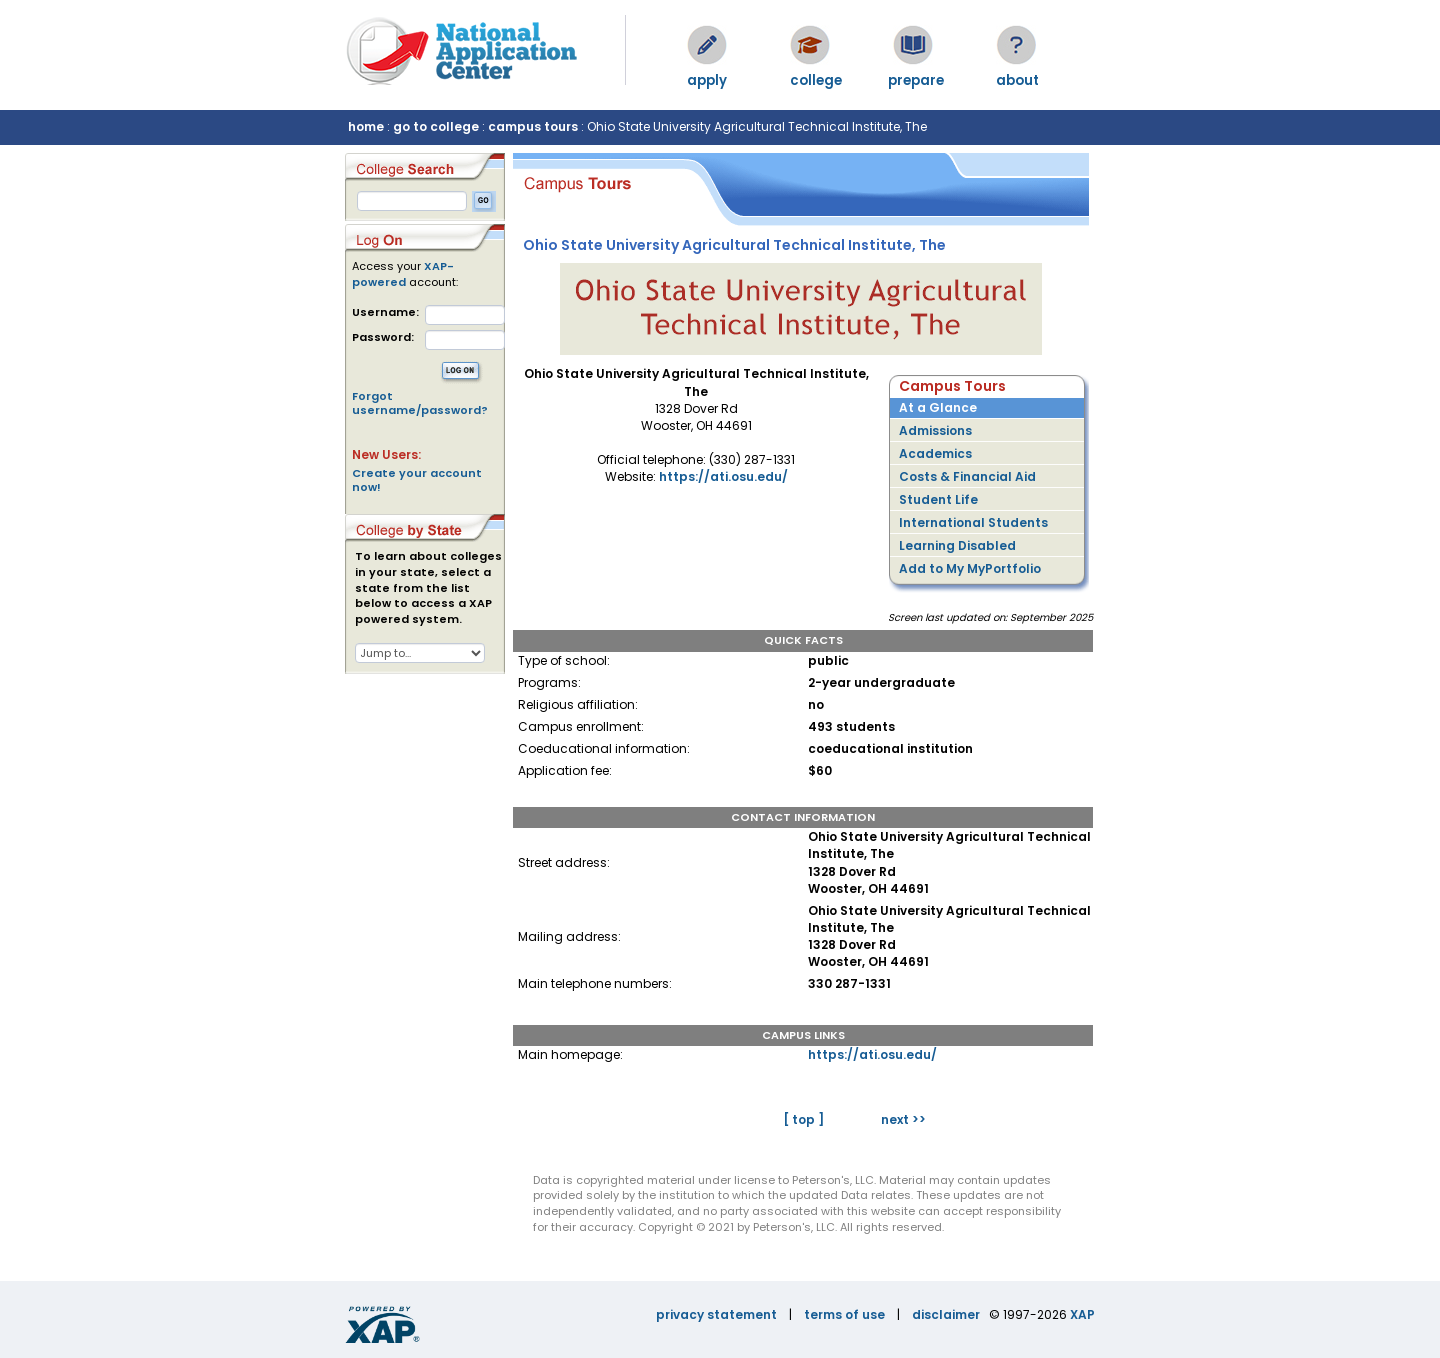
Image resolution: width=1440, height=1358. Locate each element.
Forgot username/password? (420, 403)
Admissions (935, 430)
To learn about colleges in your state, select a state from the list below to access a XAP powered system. (428, 588)
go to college (436, 126)
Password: (383, 337)
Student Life (938, 499)
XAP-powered (403, 274)
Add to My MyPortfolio (970, 568)
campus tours (533, 126)
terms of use (844, 1314)
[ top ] (803, 1119)
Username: (385, 312)
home (366, 126)
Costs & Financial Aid (967, 476)
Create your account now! (417, 480)
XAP (1082, 1314)
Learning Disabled (957, 545)
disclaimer (946, 1314)
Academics (935, 453)
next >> (903, 1119)
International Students (973, 522)
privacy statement (716, 1314)
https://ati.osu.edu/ (723, 476)
